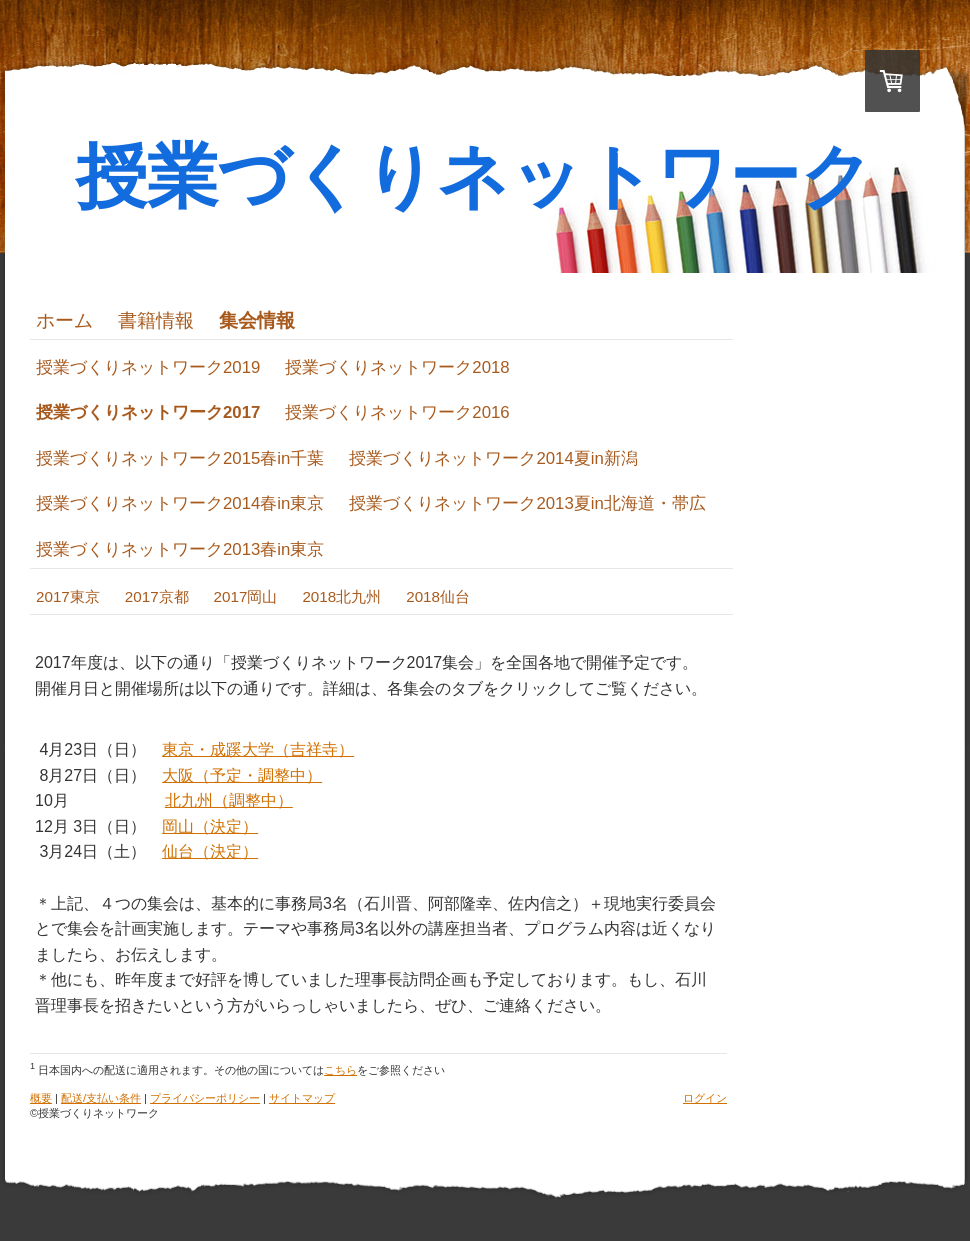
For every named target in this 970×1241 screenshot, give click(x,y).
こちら (340, 1070)
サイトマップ (302, 1098)
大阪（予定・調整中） (242, 775)
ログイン (705, 1098)
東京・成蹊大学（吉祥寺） (258, 749)
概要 (41, 1098)
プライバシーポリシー (205, 1098)
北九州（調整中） (229, 800)
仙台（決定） (210, 851)
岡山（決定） (210, 826)
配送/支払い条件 (101, 1098)
